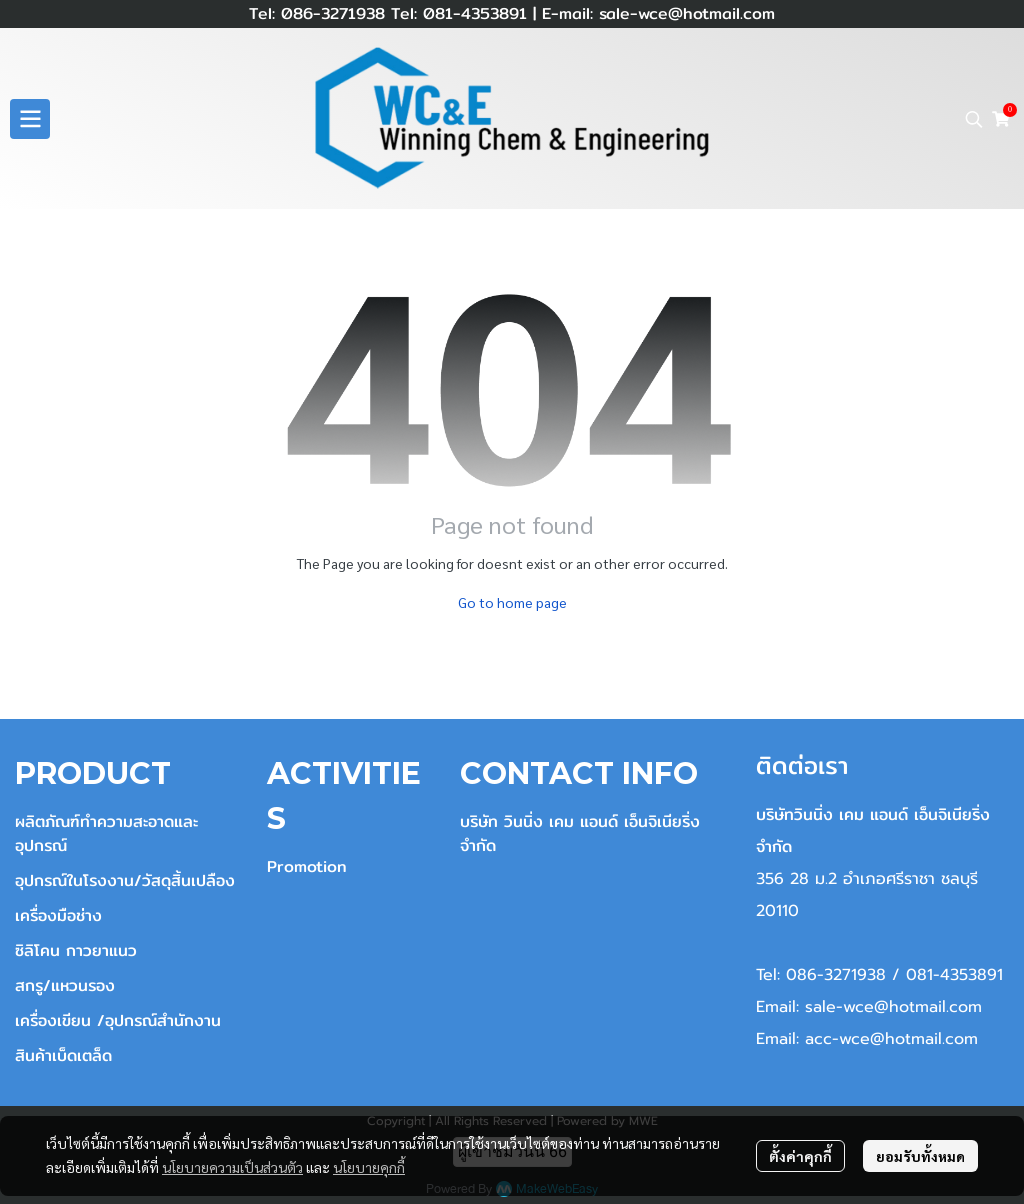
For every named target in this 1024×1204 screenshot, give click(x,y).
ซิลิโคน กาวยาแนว (76, 950)
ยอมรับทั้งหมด (920, 1156)
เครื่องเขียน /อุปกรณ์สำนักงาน (118, 1020)
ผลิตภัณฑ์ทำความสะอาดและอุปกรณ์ (106, 833)
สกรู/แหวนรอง (65, 985)
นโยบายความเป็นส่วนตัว (232, 1167)
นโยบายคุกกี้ (369, 1167)
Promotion (307, 866)
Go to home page (512, 602)
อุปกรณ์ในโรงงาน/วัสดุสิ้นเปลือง (125, 880)
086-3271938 (333, 13)
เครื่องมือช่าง (58, 915)
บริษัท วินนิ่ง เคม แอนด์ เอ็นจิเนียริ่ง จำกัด (580, 833)
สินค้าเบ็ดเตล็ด (63, 1055)
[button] (974, 119)
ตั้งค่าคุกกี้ (800, 1156)
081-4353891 (472, 13)
